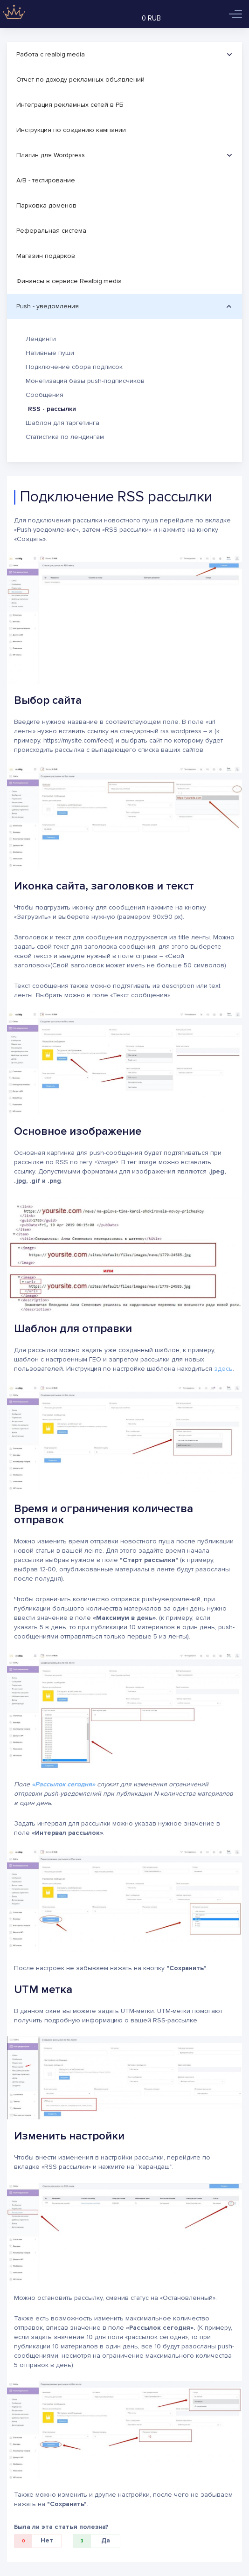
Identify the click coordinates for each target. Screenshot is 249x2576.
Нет (33, 2541)
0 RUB (151, 18)
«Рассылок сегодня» (63, 1784)
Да (91, 2541)
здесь (223, 1369)
